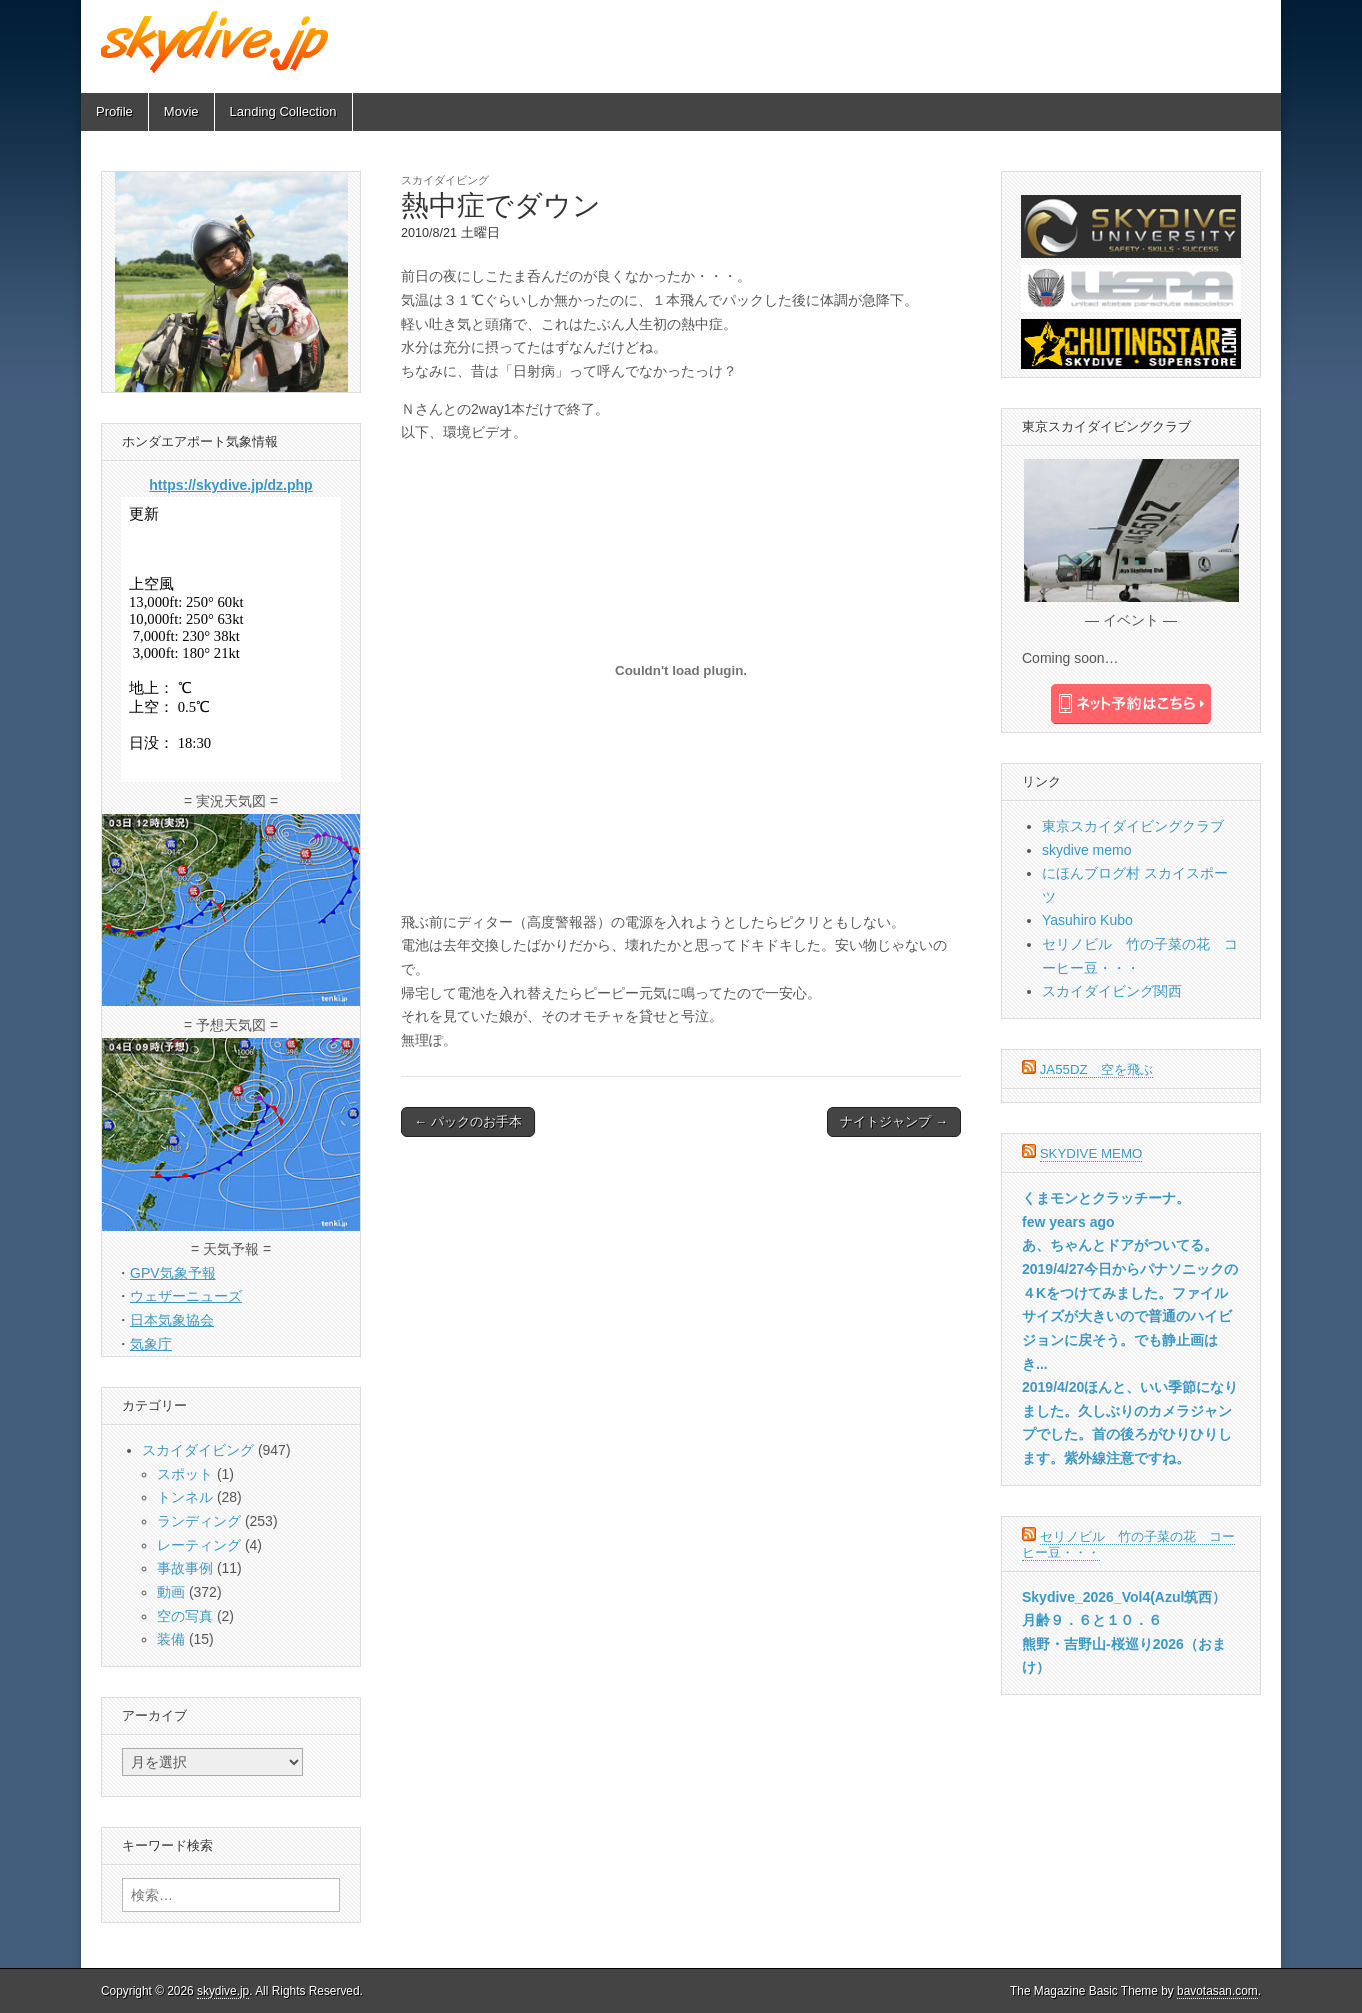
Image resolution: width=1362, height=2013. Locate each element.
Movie (181, 111)
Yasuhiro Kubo (1087, 920)
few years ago (1068, 1222)
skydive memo (1086, 850)
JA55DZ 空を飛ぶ (1096, 1069)
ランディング (199, 1521)
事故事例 (185, 1568)
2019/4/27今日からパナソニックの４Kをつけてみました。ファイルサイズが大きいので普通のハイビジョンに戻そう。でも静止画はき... (1130, 1316)
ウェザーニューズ (186, 1296)
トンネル (185, 1497)
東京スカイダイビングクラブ (1133, 826)
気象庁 (151, 1344)
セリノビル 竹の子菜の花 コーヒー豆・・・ (1128, 1544)
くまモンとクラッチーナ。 (1106, 1198)
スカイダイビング (445, 180)
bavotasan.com (1217, 1991)
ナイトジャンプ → (894, 1121)
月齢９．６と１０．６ (1092, 1620)
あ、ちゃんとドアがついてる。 (1120, 1245)
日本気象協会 (172, 1320)
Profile (114, 111)
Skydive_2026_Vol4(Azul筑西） (1124, 1597)
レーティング (199, 1545)
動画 (171, 1592)
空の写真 (185, 1616)
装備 (171, 1639)
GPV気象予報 (173, 1273)
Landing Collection (283, 111)
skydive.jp (223, 1991)
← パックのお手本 (468, 1121)
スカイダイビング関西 (1112, 991)
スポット (185, 1474)
